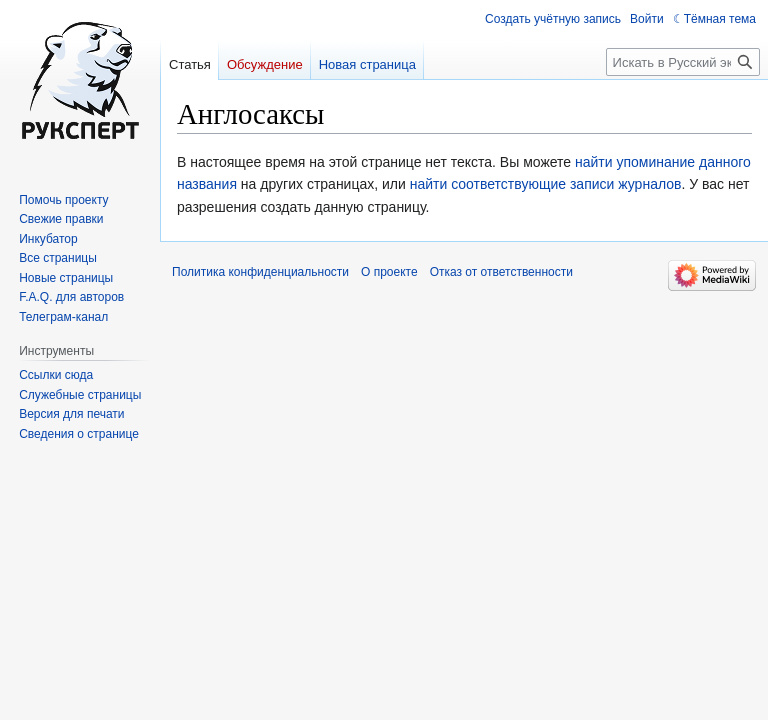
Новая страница (367, 64)
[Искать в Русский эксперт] (683, 62)
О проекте (389, 272)
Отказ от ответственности (501, 272)
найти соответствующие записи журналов (546, 184)
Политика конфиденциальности (260, 272)
